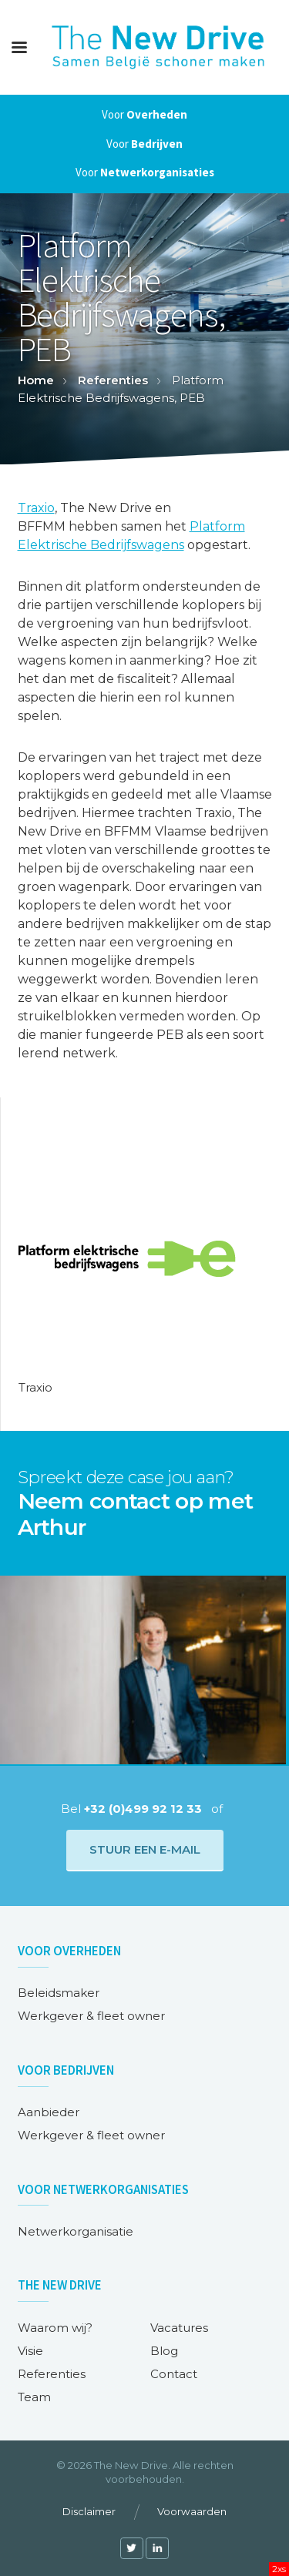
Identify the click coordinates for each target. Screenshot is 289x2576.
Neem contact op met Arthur (136, 1514)
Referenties (113, 380)
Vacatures (179, 2327)
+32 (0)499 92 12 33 (143, 1808)
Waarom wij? (55, 2327)
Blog (164, 2350)
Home (36, 380)
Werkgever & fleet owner (91, 2015)
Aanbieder (48, 2112)
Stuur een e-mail (144, 1849)
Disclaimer (89, 2511)
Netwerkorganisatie (75, 2231)
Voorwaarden (192, 2511)
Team (34, 2397)
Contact (173, 2374)
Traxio (36, 508)
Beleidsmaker (58, 1992)
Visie (30, 2350)
